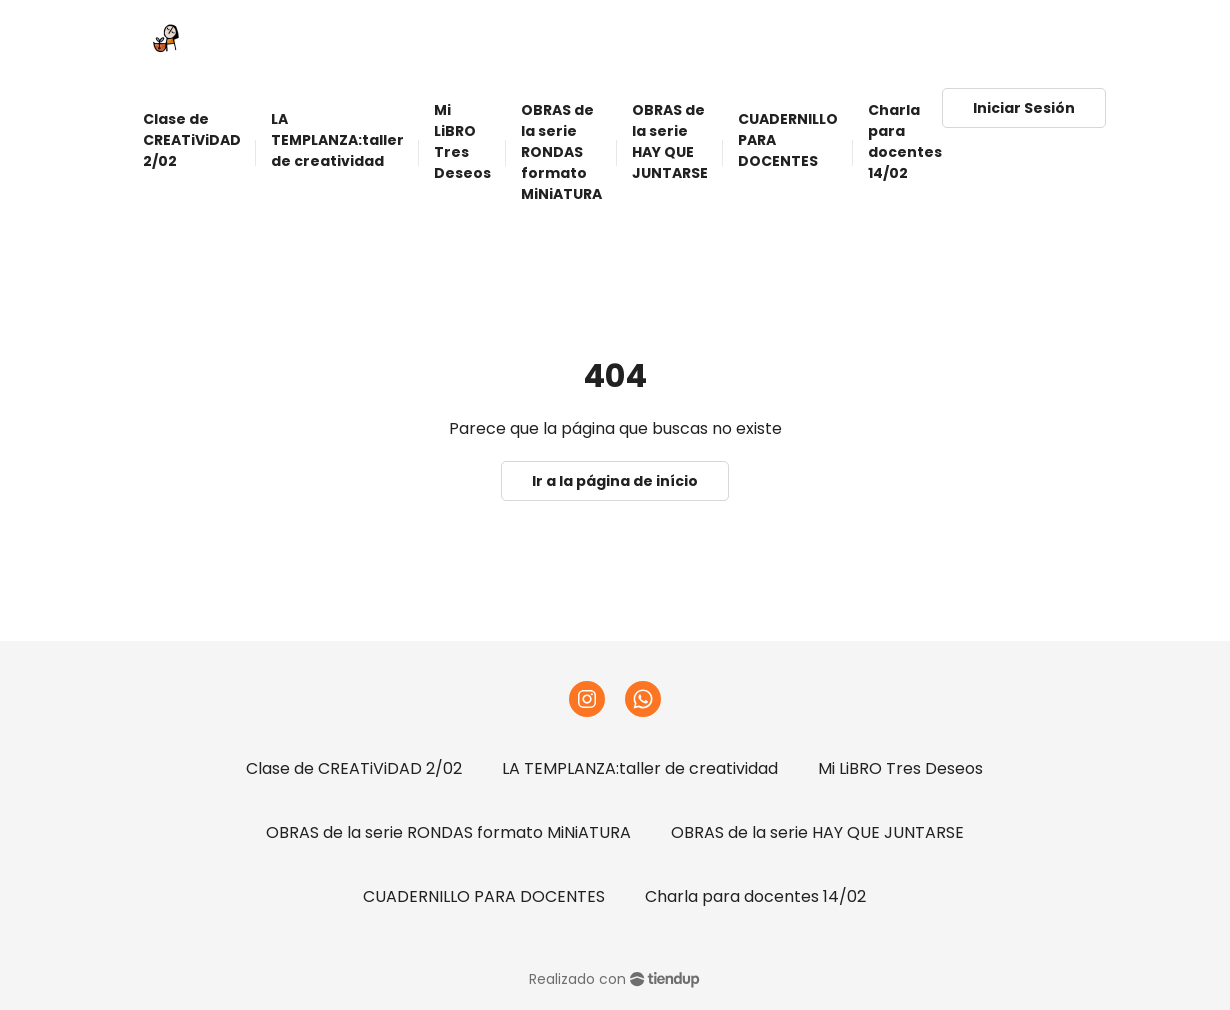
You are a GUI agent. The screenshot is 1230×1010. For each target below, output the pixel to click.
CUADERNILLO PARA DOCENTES (484, 896)
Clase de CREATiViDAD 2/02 (354, 768)
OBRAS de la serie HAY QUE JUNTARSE (817, 832)
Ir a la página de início (615, 481)
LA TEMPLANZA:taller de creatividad (640, 768)
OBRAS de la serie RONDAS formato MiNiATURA (448, 832)
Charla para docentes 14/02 (755, 896)
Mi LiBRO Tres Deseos (900, 768)
